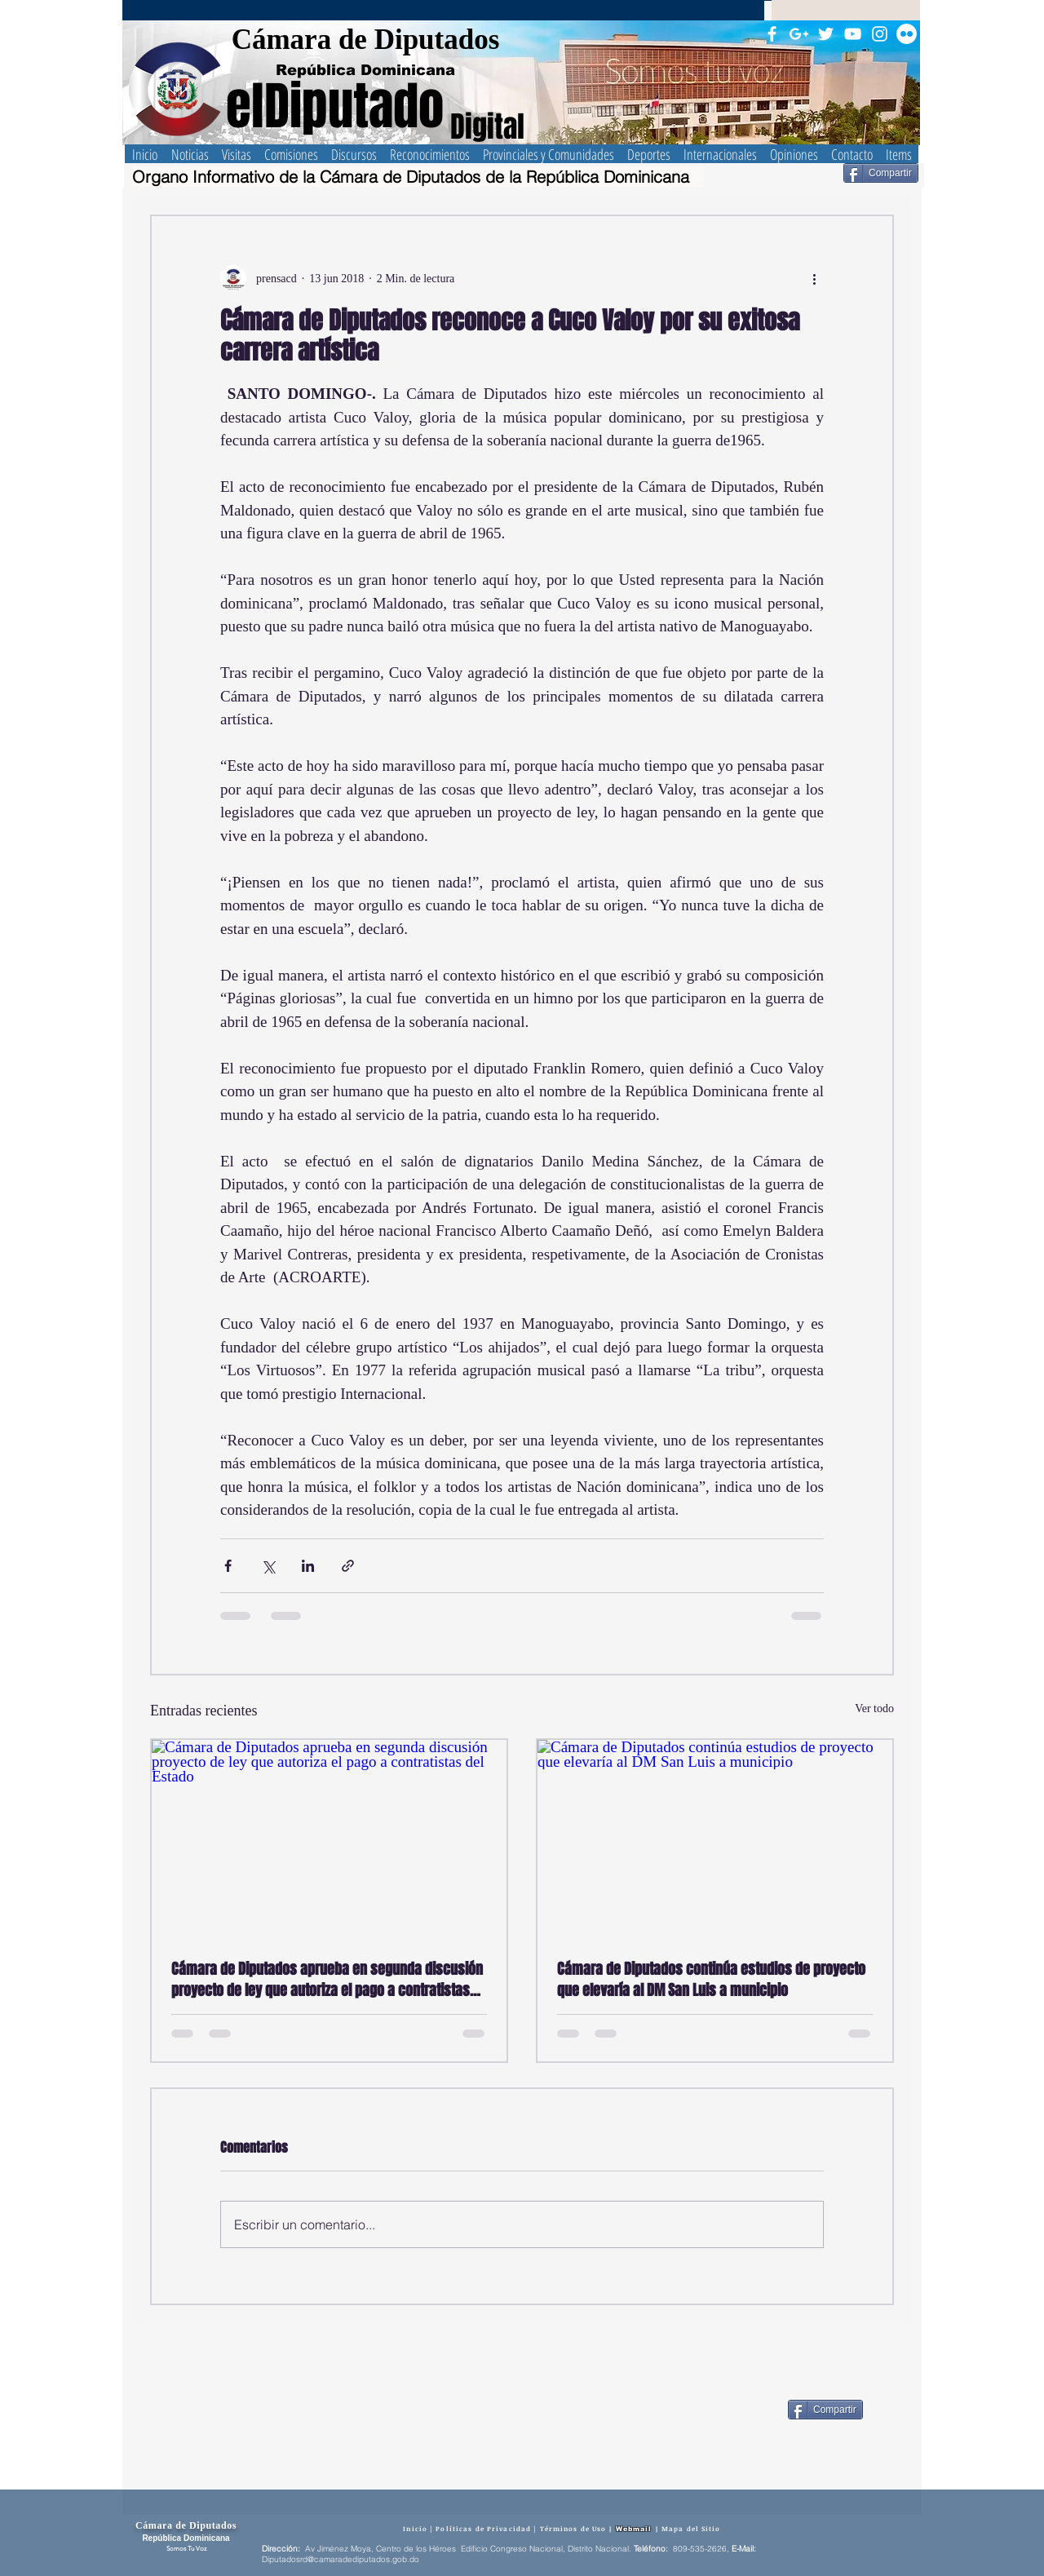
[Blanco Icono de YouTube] (853, 34)
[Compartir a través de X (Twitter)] (268, 1565)
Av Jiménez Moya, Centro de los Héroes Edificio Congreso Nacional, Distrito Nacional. (468, 2548)
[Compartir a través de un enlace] (348, 1565)
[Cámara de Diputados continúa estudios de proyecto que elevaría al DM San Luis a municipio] (714, 1840)
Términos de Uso (573, 2528)
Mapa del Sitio (691, 2528)
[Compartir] (880, 173)
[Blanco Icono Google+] (799, 34)
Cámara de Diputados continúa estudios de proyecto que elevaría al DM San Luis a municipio (711, 1980)
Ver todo (874, 1708)
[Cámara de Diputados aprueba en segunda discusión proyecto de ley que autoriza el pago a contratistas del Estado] (329, 1840)
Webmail (634, 2529)
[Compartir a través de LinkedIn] (308, 1565)
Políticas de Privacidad (483, 2528)
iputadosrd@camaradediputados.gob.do (343, 2559)
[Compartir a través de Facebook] (228, 1565)
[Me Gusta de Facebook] (733, 2409)
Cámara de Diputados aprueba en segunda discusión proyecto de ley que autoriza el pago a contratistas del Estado (327, 1980)
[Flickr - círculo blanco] (906, 34)
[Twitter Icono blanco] (826, 34)
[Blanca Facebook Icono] (772, 34)
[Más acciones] (814, 278)
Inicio (415, 2528)
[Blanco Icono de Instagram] (879, 34)
